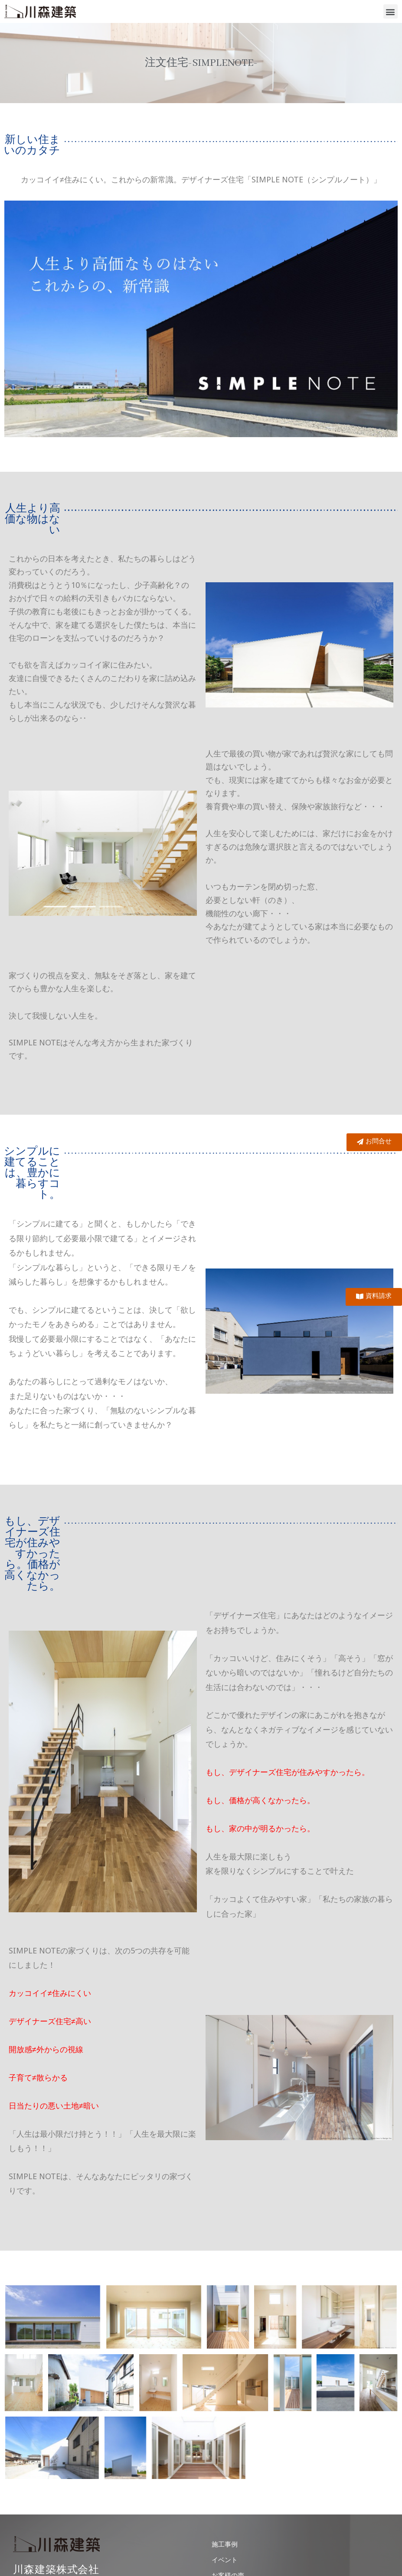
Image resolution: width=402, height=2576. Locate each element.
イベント (225, 2559)
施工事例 (225, 2544)
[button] (390, 11)
